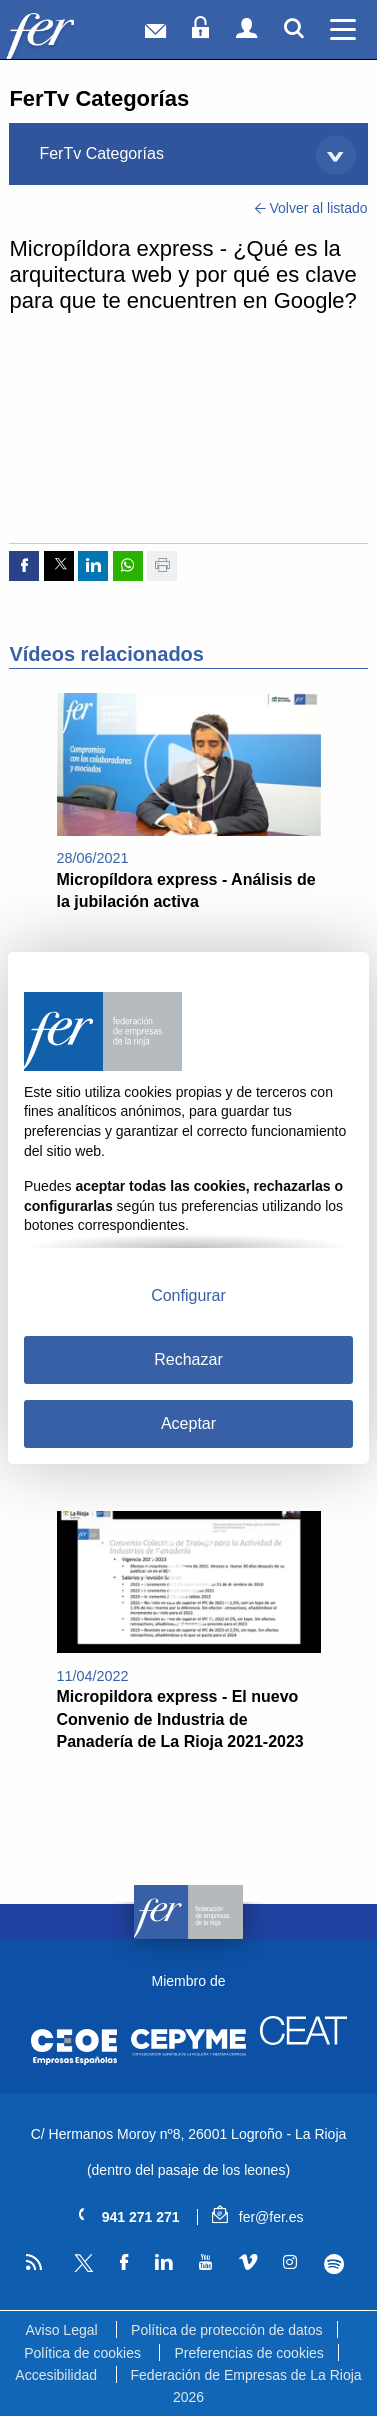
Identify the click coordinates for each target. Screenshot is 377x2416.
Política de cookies (82, 2353)
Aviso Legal (61, 2330)
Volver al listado (311, 208)
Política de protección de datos (226, 2330)
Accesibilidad (56, 2375)
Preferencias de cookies (248, 2353)
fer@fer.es (257, 2217)
